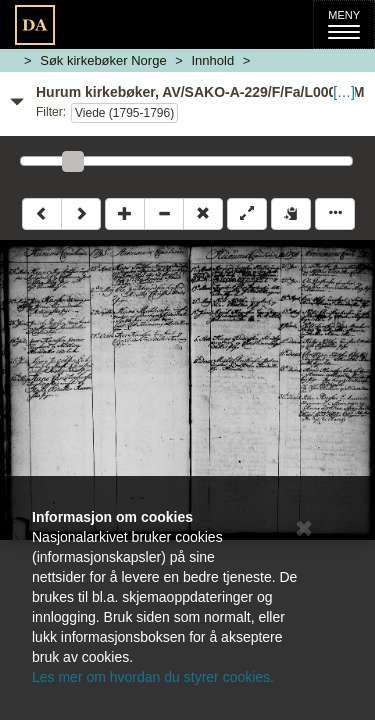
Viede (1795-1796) (124, 113)
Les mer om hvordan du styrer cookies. (153, 677)
